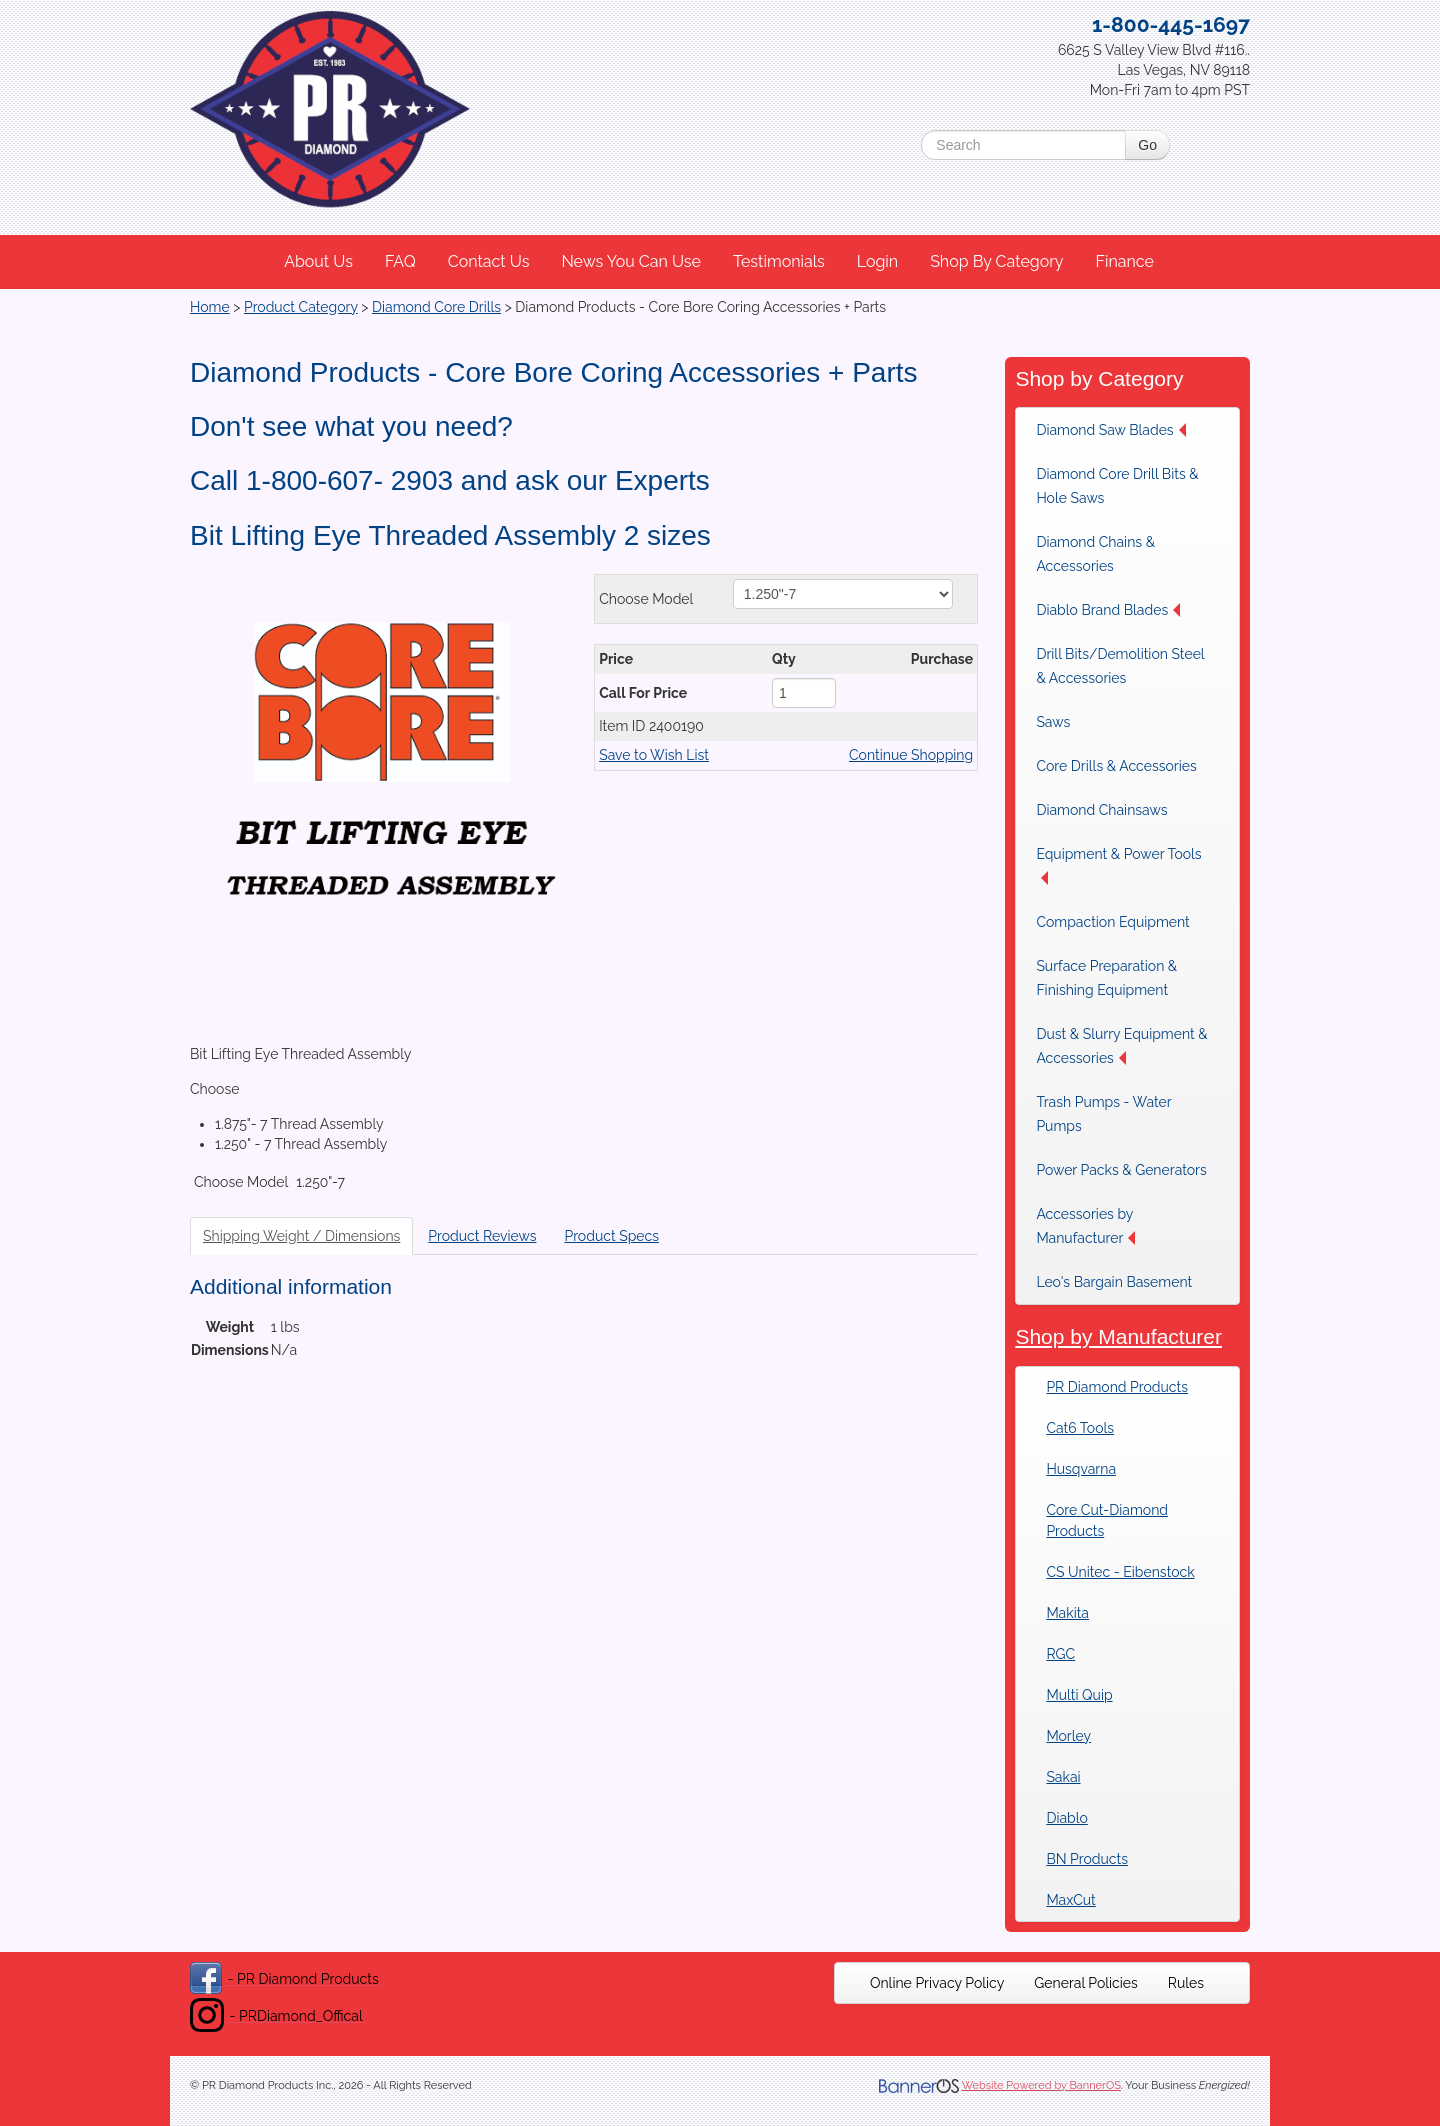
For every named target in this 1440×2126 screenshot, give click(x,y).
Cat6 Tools (1080, 1428)
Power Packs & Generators (1121, 1170)
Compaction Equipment (1112, 922)
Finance (1124, 261)
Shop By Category (996, 261)
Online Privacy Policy (937, 1983)
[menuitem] (319, 262)
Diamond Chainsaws (1101, 810)
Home (210, 307)
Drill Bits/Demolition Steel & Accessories (1120, 666)
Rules (1186, 1983)
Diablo (1066, 1818)
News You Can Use (631, 261)
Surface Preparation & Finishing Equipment (1106, 978)
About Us (318, 261)
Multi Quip (1079, 1695)
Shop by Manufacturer (1118, 1336)
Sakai (1063, 1777)
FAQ (400, 261)
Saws (1053, 722)
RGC (1060, 1654)
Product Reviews (482, 1236)
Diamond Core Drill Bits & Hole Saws (1117, 486)
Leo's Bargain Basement (1114, 1282)
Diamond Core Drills (436, 307)
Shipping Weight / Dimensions (301, 1236)
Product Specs (611, 1236)
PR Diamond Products (1117, 1387)
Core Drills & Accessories (1116, 766)
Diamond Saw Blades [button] (1110, 430)
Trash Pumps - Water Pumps (1103, 1114)
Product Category (301, 307)
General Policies (1086, 1983)
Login (877, 261)
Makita (1067, 1613)
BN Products (1087, 1859)
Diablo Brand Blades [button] (1108, 610)
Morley (1068, 1736)
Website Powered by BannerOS (1041, 2085)
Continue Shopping (911, 755)
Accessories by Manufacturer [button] (1085, 1226)
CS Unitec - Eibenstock (1120, 1572)
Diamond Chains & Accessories (1095, 554)
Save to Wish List (654, 755)
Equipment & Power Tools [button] (1118, 865)
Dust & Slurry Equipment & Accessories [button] (1121, 1046)
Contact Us (489, 261)
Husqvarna (1081, 1469)
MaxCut (1070, 1900)
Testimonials (779, 261)
